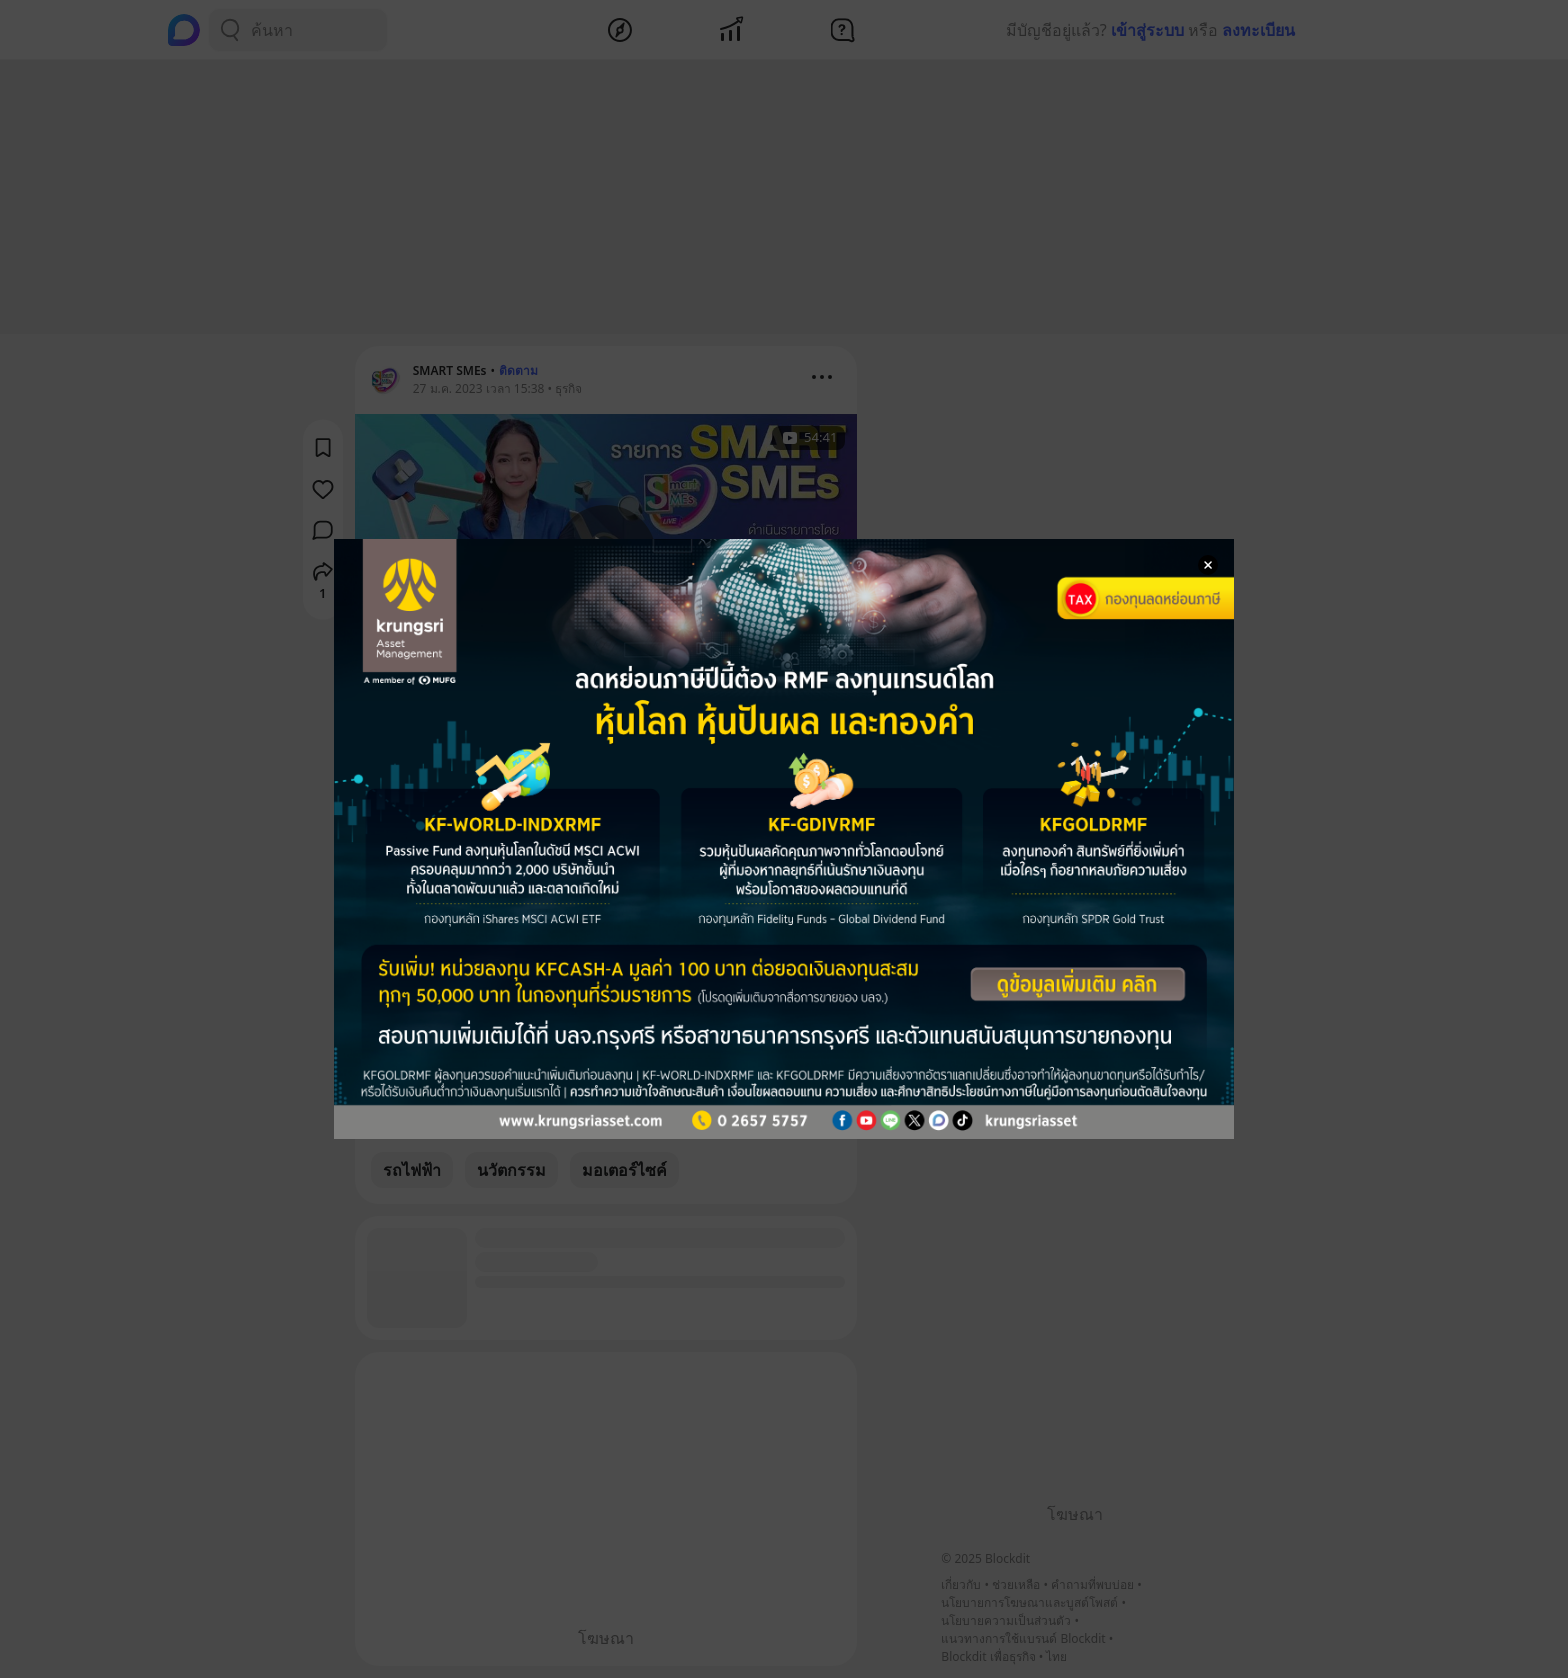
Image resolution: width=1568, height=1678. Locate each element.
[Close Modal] (1208, 565)
